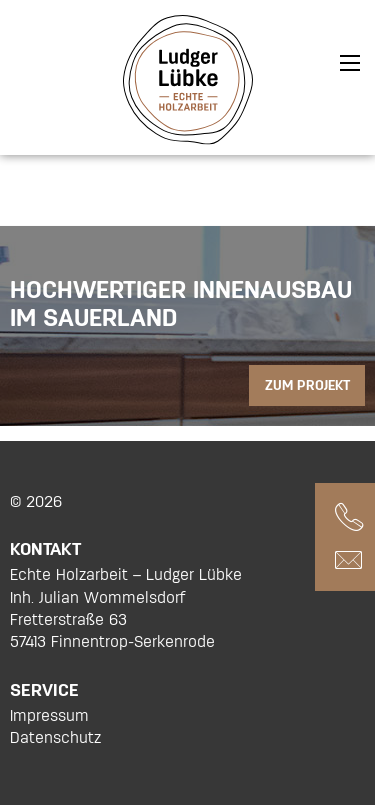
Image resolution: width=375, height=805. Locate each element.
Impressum (49, 715)
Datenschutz (55, 737)
